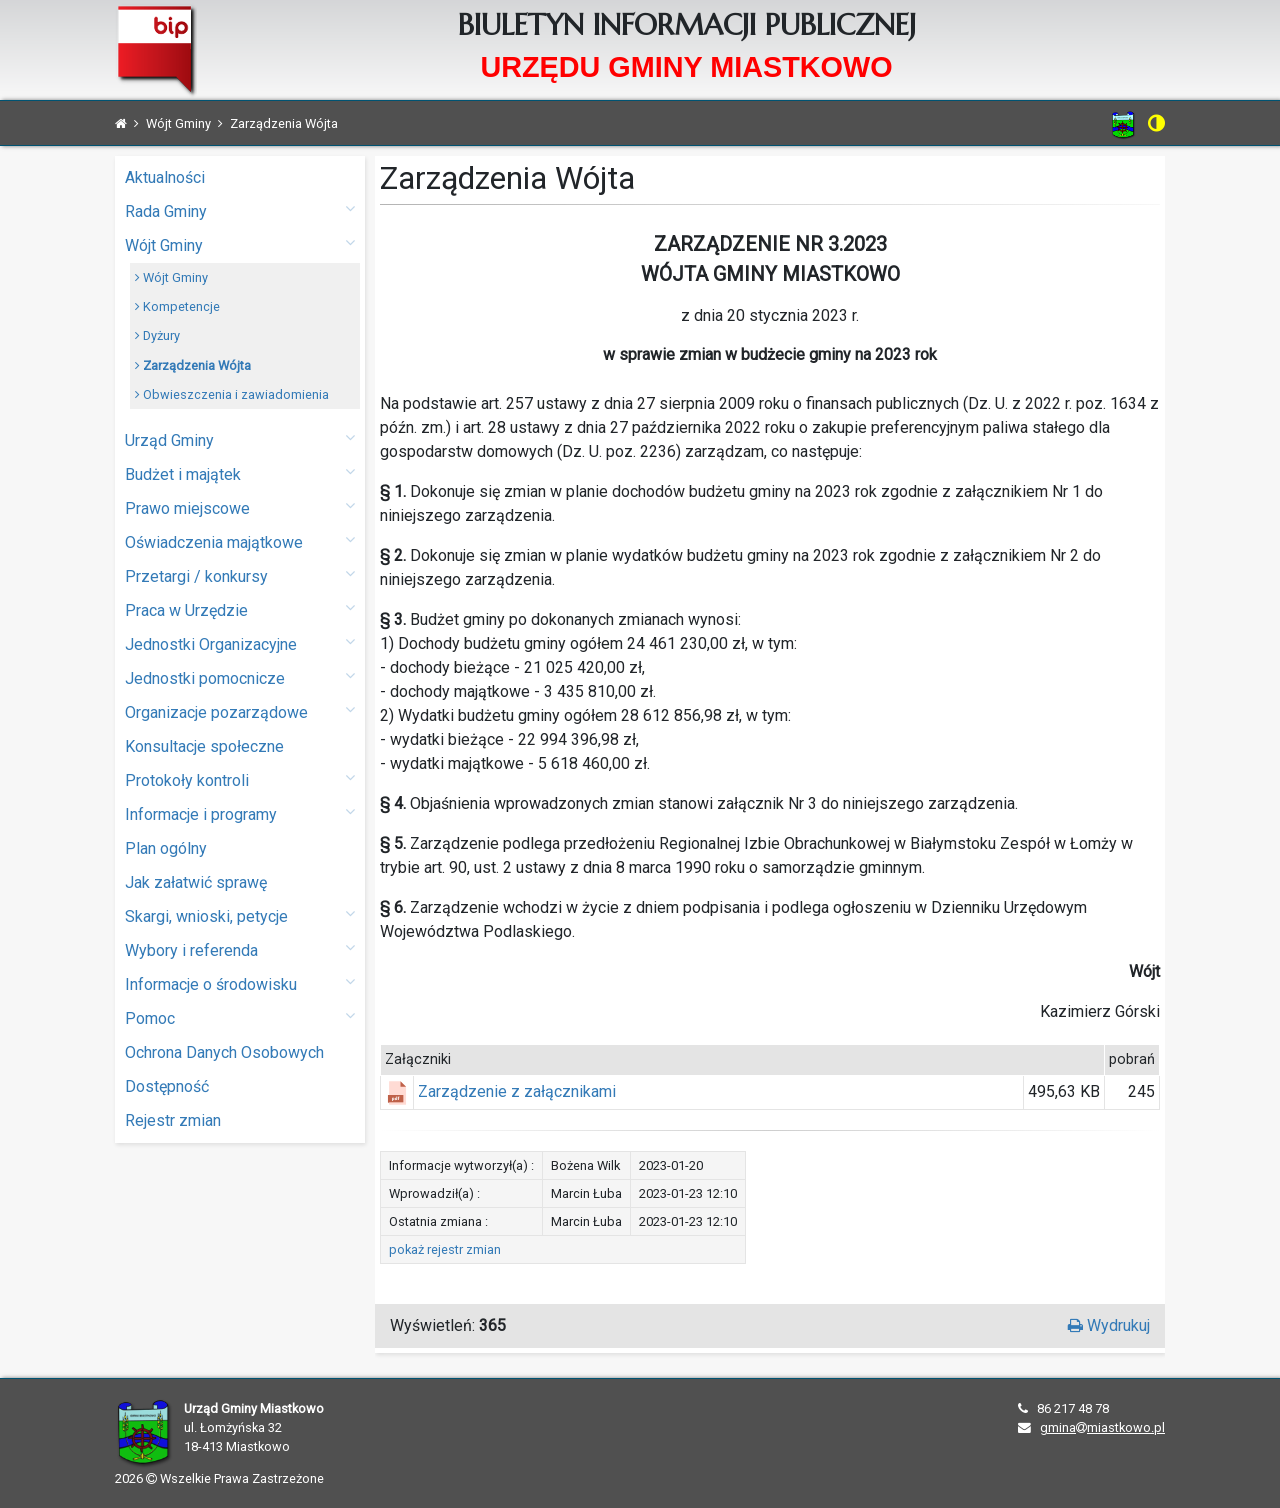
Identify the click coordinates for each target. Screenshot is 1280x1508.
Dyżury (157, 335)
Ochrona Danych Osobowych (224, 1052)
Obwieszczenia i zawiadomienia (232, 394)
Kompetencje (177, 306)
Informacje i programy (240, 813)
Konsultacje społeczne (204, 746)
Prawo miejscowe (240, 507)
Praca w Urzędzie (240, 609)
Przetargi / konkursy (240, 575)
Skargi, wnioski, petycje (240, 915)
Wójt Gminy (240, 244)
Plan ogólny (166, 848)
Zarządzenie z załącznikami (517, 1091)
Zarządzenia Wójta (193, 365)
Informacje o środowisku (240, 983)
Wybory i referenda (240, 949)
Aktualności (165, 177)
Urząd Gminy (240, 439)
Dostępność (167, 1086)
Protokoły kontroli (240, 779)
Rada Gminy (240, 210)
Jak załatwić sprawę (196, 882)
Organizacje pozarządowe (240, 711)
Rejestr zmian (173, 1120)
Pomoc (240, 1017)
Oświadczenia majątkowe (240, 541)
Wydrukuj (1109, 1325)
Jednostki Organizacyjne (240, 643)
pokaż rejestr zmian (445, 1249)
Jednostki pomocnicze (240, 677)
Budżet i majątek (240, 473)
